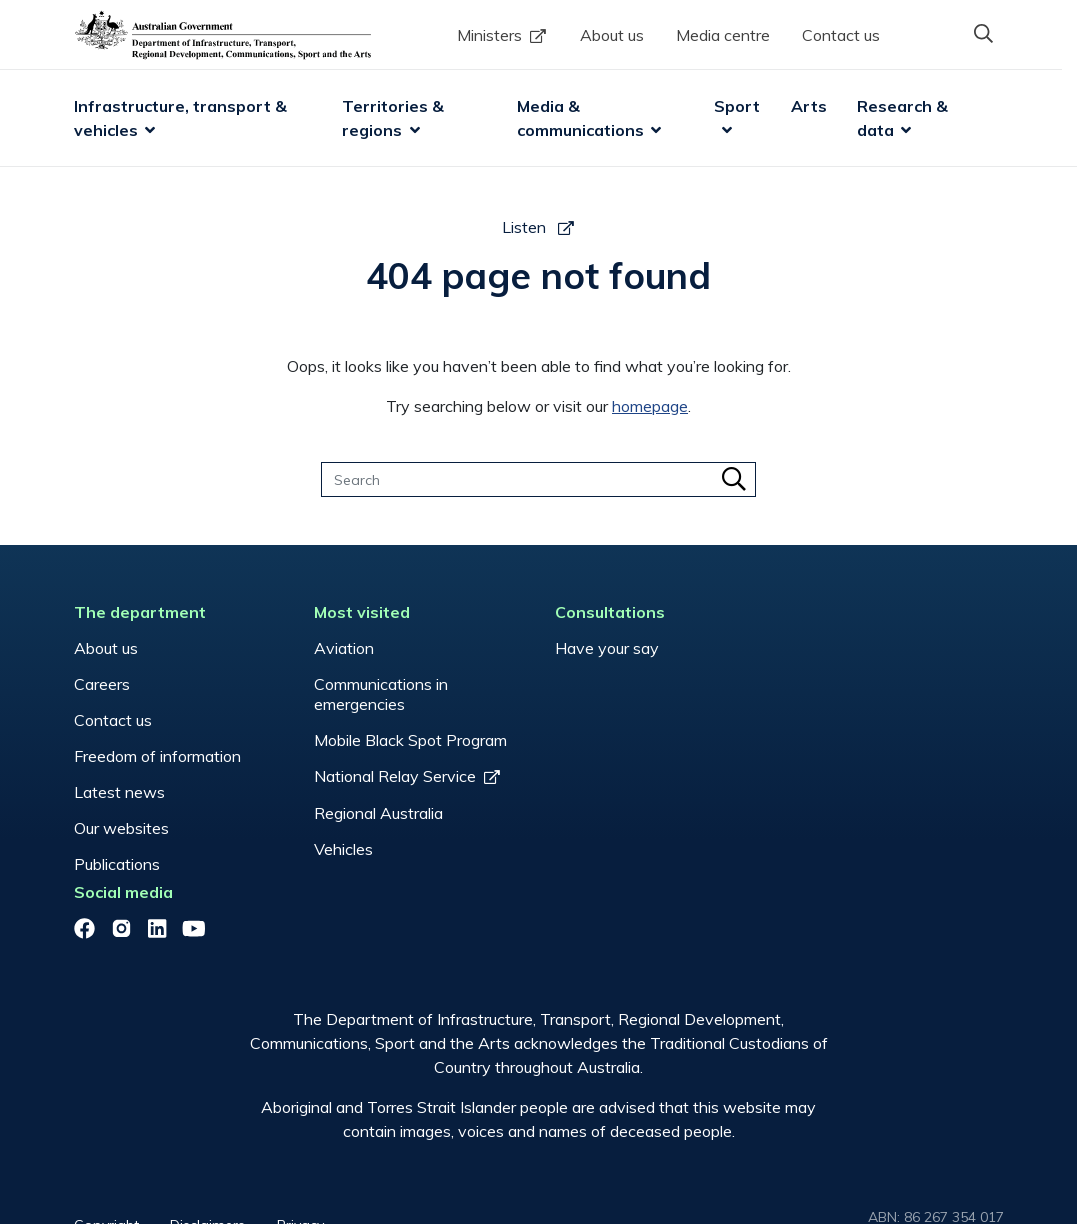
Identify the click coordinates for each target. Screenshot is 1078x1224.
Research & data (904, 118)
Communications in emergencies (381, 694)
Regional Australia (378, 813)
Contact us (841, 35)
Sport (738, 106)
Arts (809, 106)
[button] (984, 33)
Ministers (489, 35)
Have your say (606, 648)
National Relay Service (395, 776)
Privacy (301, 1148)
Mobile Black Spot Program (410, 740)
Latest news (119, 792)
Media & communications (580, 118)
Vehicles (343, 849)
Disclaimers (208, 1148)
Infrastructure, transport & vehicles (182, 118)
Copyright (106, 1148)
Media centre (723, 35)
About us (612, 35)
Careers (102, 684)
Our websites (121, 828)
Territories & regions (396, 118)
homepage (651, 406)
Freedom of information (157, 756)
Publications (117, 864)
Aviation (344, 648)
